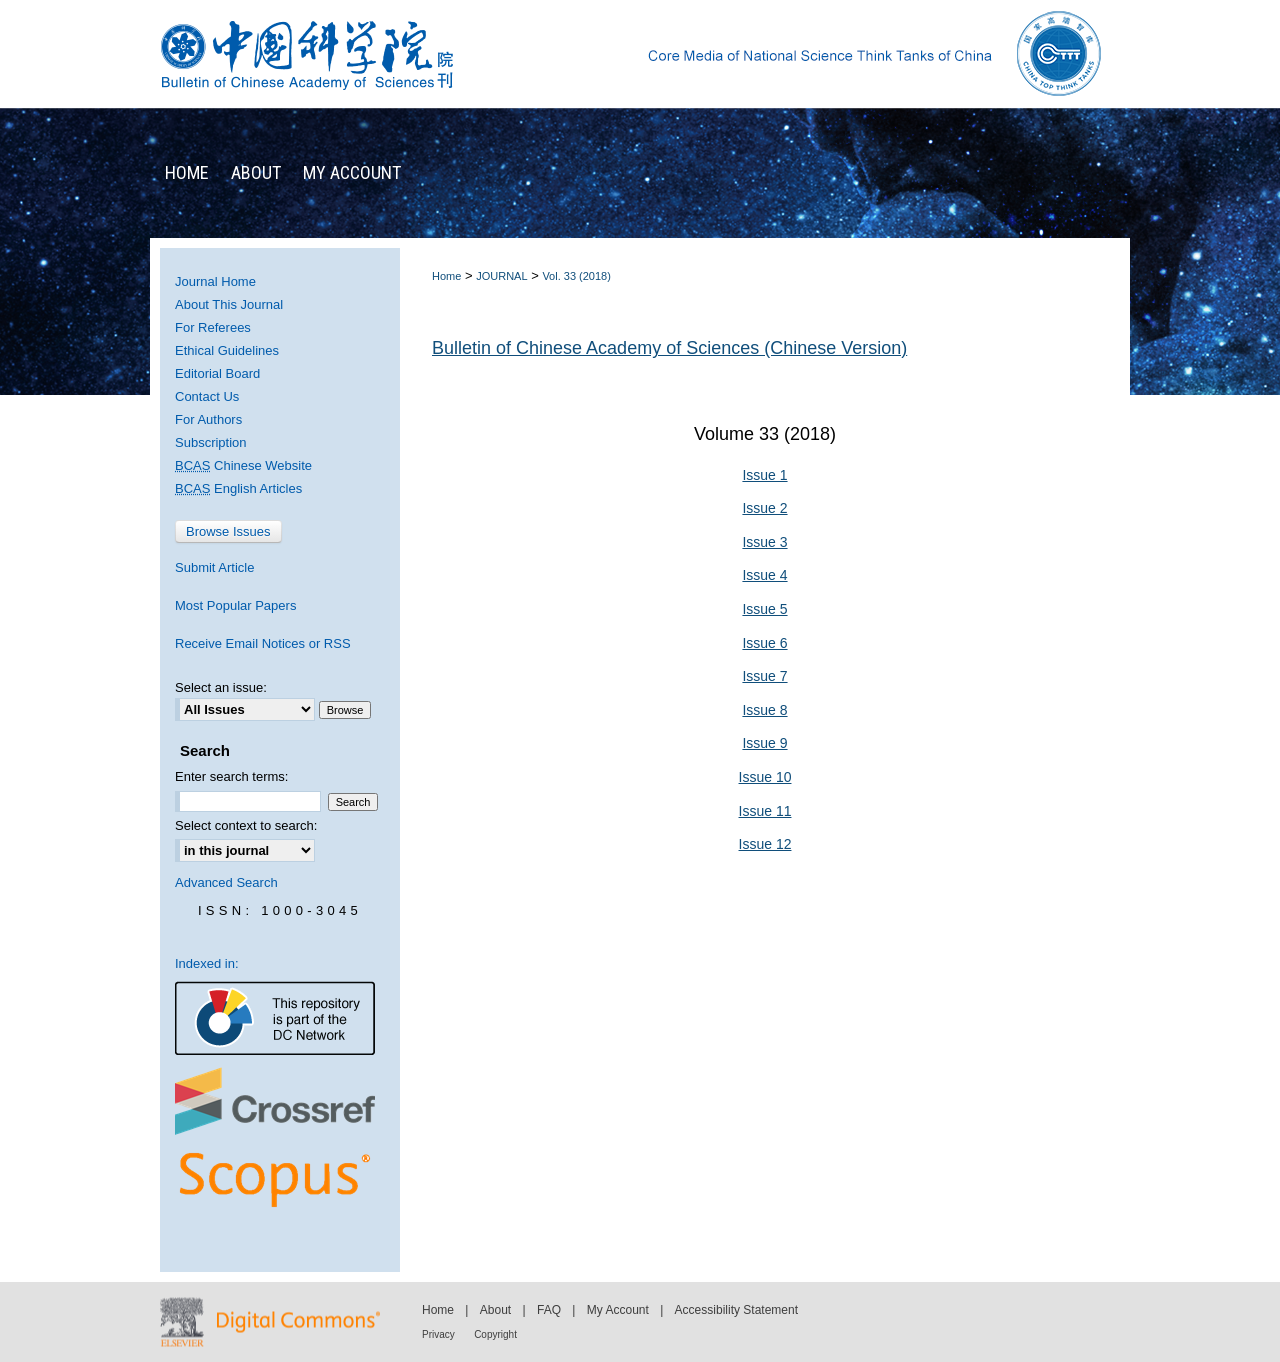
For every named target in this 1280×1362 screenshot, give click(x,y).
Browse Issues (228, 531)
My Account (618, 1310)
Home (446, 276)
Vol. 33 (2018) (576, 276)
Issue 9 (764, 743)
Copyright (495, 1334)
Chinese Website (243, 465)
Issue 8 (764, 710)
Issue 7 (764, 676)
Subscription (211, 442)
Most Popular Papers (235, 605)
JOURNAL (501, 276)
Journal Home (215, 281)
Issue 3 (764, 542)
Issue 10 (765, 777)
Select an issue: (221, 687)
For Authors (208, 419)
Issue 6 (764, 643)
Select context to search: (246, 825)
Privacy (438, 1334)
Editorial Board (217, 373)
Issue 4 (764, 575)
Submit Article (214, 567)
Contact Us (207, 396)
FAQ (549, 1310)
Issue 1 (764, 475)
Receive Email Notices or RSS (263, 643)
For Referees (213, 327)
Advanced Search (226, 882)
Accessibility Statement (736, 1310)
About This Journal (229, 304)
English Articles (238, 488)
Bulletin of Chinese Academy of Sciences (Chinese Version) (669, 348)
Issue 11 (765, 811)
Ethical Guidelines (227, 350)
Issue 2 (764, 508)
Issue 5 (764, 609)
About (495, 1310)
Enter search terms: (231, 776)
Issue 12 (765, 844)
